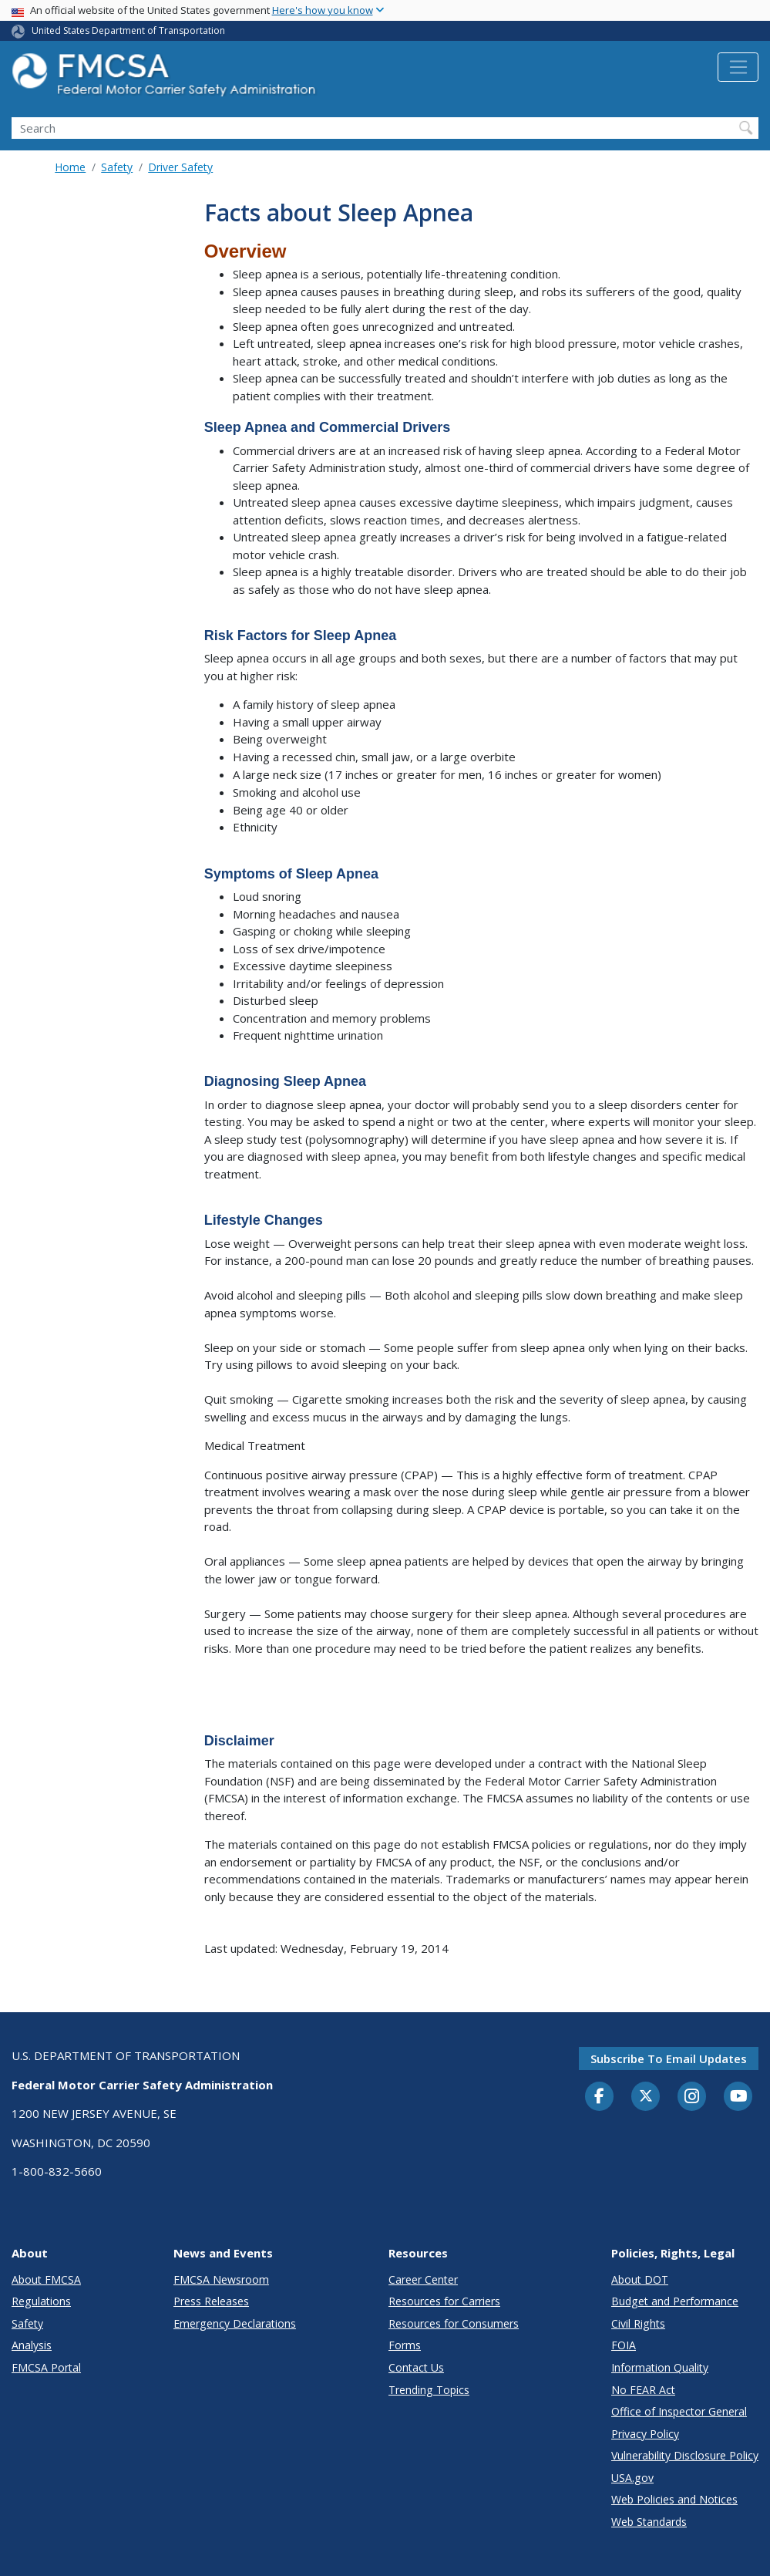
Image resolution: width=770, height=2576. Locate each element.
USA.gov (632, 2477)
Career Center (423, 2279)
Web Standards (649, 2521)
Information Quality (659, 2367)
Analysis (32, 2345)
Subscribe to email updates (668, 2058)
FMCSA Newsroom (221, 2279)
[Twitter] (646, 2096)
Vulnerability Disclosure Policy (684, 2455)
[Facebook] (599, 2097)
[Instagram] (692, 2098)
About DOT (639, 2279)
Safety (117, 167)
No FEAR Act (643, 2389)
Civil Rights (638, 2323)
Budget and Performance (674, 2301)
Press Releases (211, 2301)
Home (70, 167)
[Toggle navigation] (738, 67)
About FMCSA (46, 2279)
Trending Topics (428, 2389)
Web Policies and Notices (674, 2499)
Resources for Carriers (444, 2301)
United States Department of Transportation (128, 30)
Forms (404, 2345)
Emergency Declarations (234, 2323)
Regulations (41, 2301)
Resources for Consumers (453, 2323)
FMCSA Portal (46, 2367)
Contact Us (416, 2367)
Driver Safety (180, 167)
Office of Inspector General (679, 2411)
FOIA (623, 2345)
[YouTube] (738, 2097)
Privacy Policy (645, 2433)
